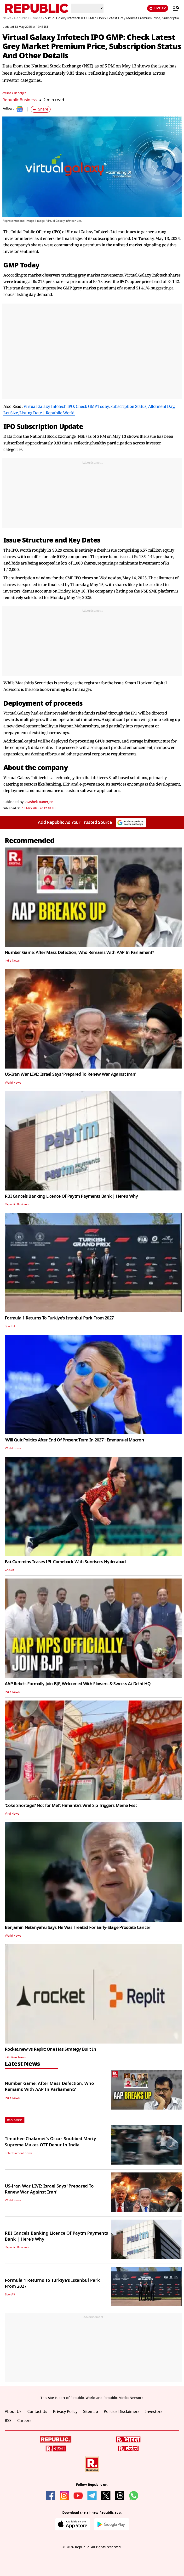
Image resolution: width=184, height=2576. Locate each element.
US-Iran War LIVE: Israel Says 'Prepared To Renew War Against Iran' (70, 1074)
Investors (153, 2412)
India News (12, 960)
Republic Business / (29, 18)
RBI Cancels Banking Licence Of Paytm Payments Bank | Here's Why (71, 1196)
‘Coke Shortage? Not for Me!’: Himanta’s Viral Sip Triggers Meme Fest (71, 1805)
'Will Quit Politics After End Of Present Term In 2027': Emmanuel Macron (74, 1440)
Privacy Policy (65, 2412)
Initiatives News (15, 2057)
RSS (8, 2421)
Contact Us (37, 2412)
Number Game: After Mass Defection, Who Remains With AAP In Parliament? (79, 952)
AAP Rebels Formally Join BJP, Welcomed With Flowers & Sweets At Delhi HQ (77, 1684)
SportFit (10, 1326)
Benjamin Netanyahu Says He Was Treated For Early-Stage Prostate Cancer (77, 1927)
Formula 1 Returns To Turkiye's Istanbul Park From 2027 (59, 1318)
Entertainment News (18, 2153)
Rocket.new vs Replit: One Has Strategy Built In (50, 2049)
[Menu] (173, 8)
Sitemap (90, 2412)
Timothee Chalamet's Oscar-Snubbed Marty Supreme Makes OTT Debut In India (50, 2142)
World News (13, 1082)
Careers (24, 2421)
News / (7, 18)
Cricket (9, 1569)
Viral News (12, 1813)
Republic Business (19, 100)
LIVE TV (158, 8)
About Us (13, 2412)
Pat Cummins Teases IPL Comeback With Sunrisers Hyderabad (65, 1562)
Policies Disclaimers (121, 2412)
